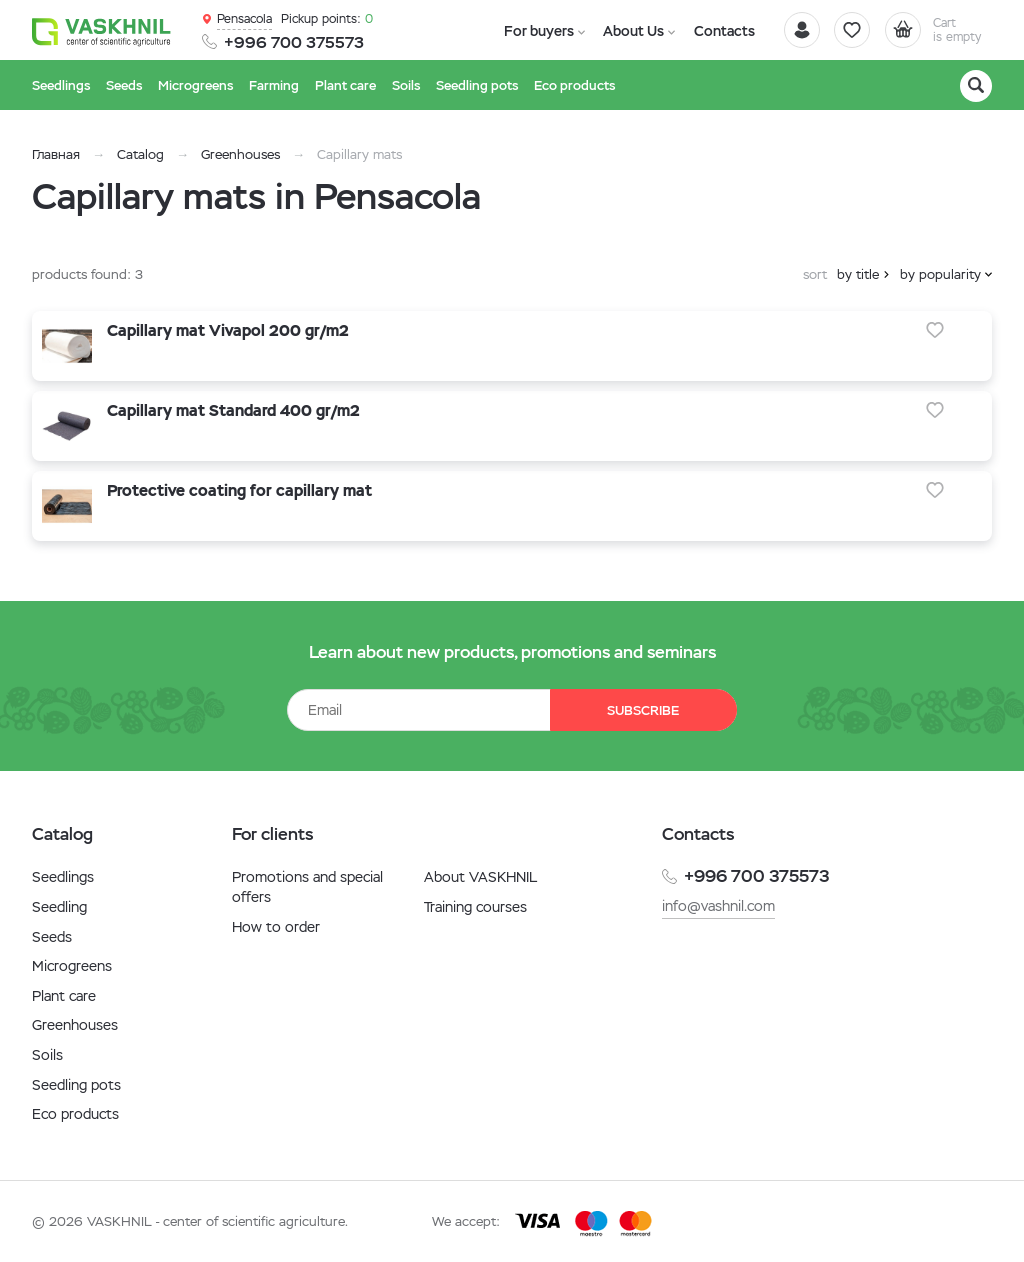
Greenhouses (240, 154)
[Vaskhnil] (102, 31)
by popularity (940, 274)
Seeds (52, 937)
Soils (47, 1055)
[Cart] (936, 30)
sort (815, 274)
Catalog (140, 154)
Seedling (59, 907)
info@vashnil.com (718, 906)
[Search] (976, 86)
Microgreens (72, 966)
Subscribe (642, 710)
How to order (276, 927)
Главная (56, 154)
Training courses (475, 907)
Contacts (715, 31)
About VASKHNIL (480, 877)
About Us (628, 31)
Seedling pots (76, 1085)
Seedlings (63, 877)
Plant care (64, 996)
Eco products (75, 1114)
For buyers (536, 31)
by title (858, 274)
